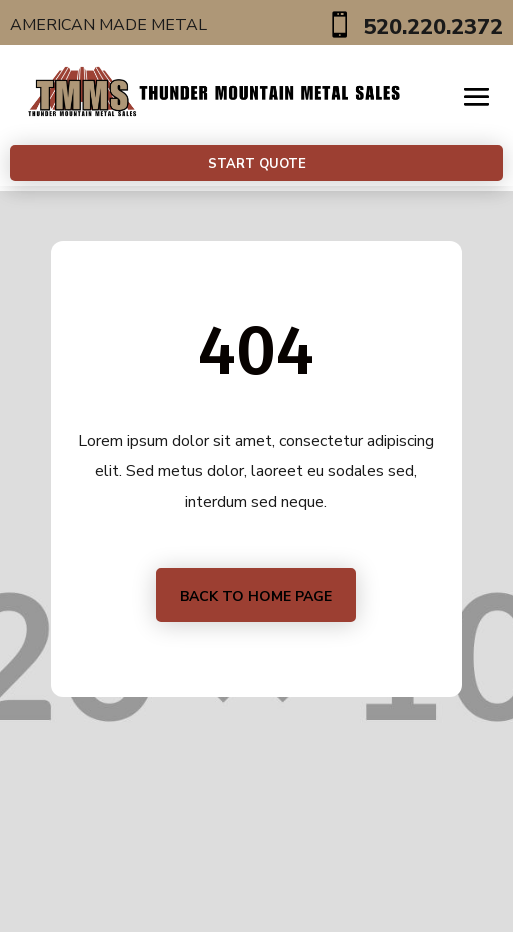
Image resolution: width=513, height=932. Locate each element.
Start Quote (257, 164)
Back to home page (256, 596)
